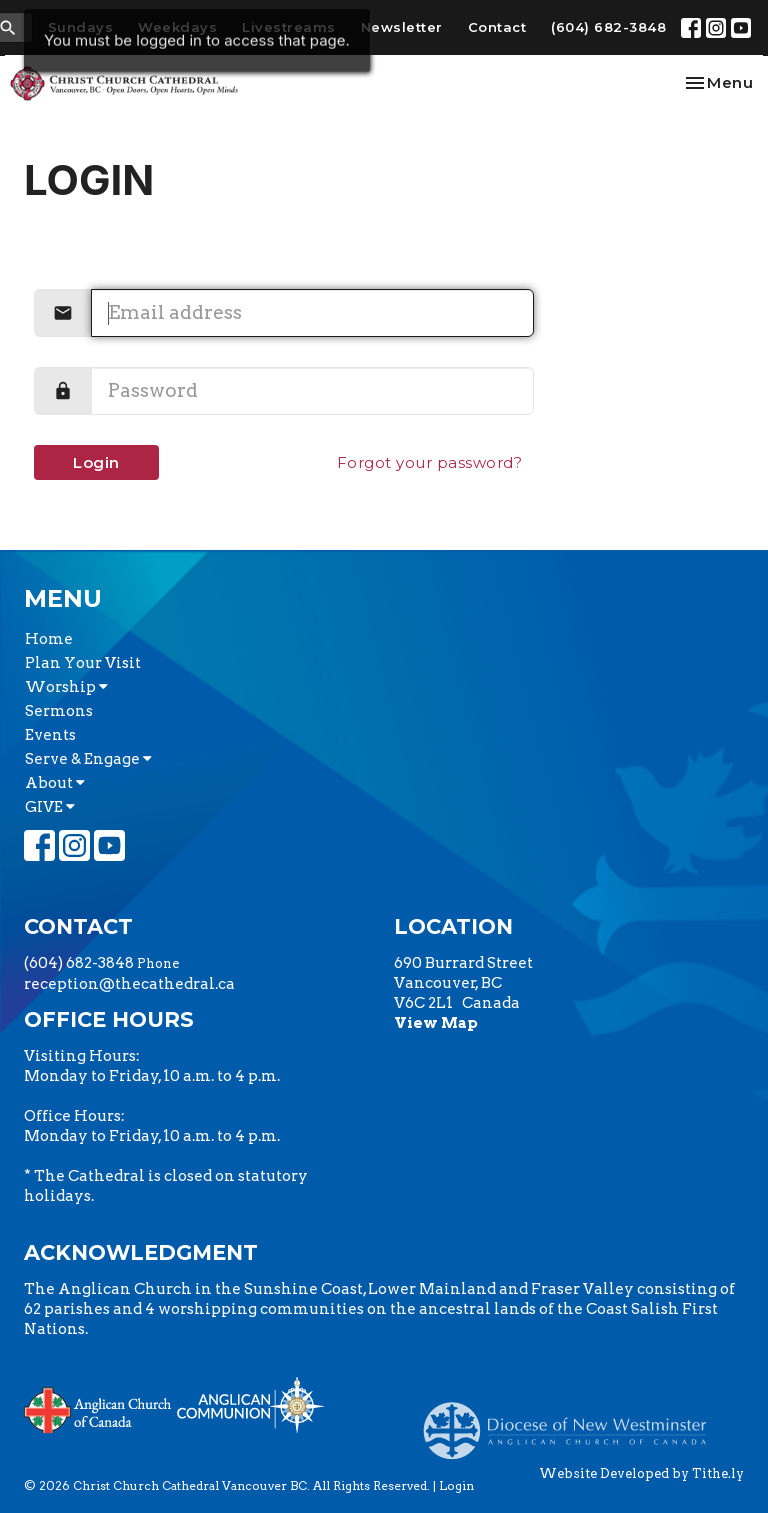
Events (50, 735)
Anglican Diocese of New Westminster (572, 1421)
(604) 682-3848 (608, 27)
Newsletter (402, 27)
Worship (66, 687)
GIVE (50, 807)
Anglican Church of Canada (98, 1408)
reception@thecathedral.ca (129, 984)
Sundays (81, 27)
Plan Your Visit (83, 663)
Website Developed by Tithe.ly (641, 1473)
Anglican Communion (250, 1404)
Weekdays (177, 27)
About (55, 783)
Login (96, 462)
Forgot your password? (430, 462)
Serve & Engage (88, 759)
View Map (436, 1023)
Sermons (59, 711)
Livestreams (289, 27)
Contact (497, 27)
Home (49, 639)
